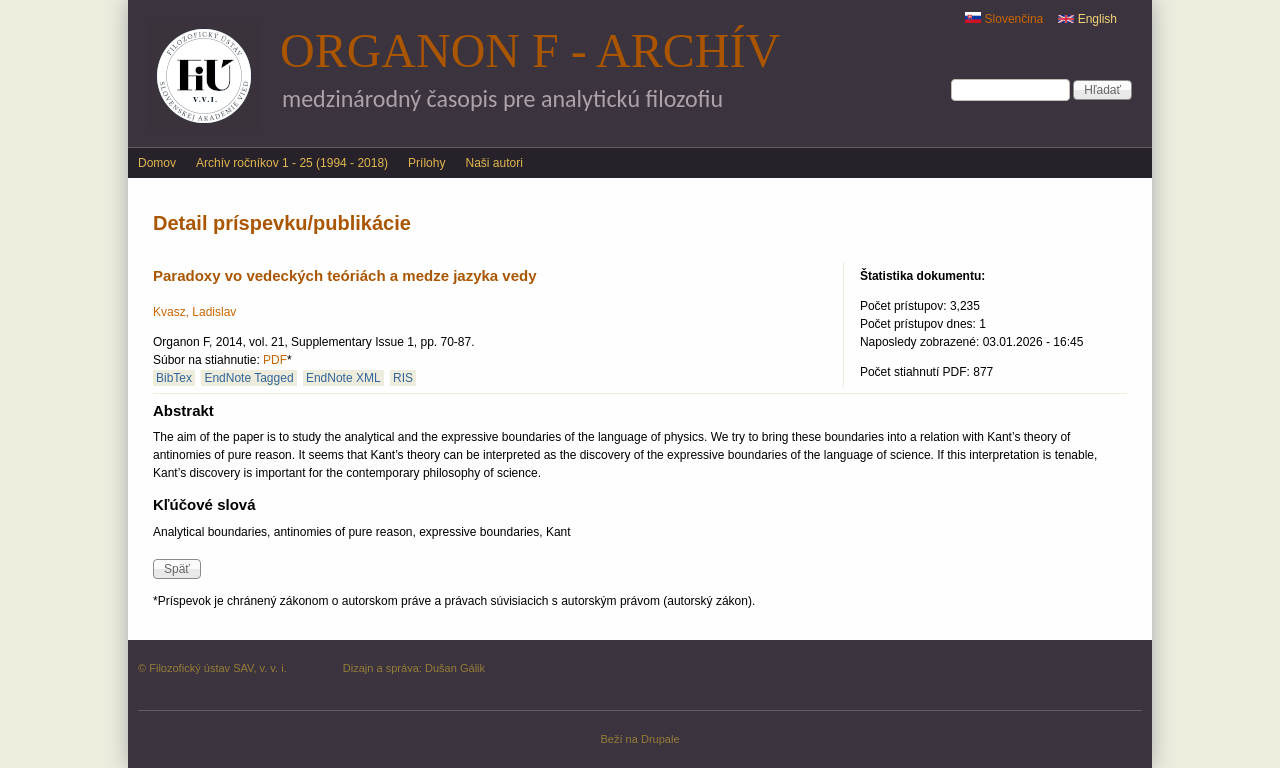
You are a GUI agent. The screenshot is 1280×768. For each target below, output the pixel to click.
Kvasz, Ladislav (194, 312)
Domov (157, 163)
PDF (275, 360)
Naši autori (493, 163)
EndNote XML (343, 378)
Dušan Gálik (455, 668)
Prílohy (426, 163)
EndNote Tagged (248, 378)
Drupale (660, 739)
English (1087, 19)
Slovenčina (1004, 19)
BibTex (174, 378)
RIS (403, 378)
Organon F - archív (530, 50)
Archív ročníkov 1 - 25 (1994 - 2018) (292, 163)
